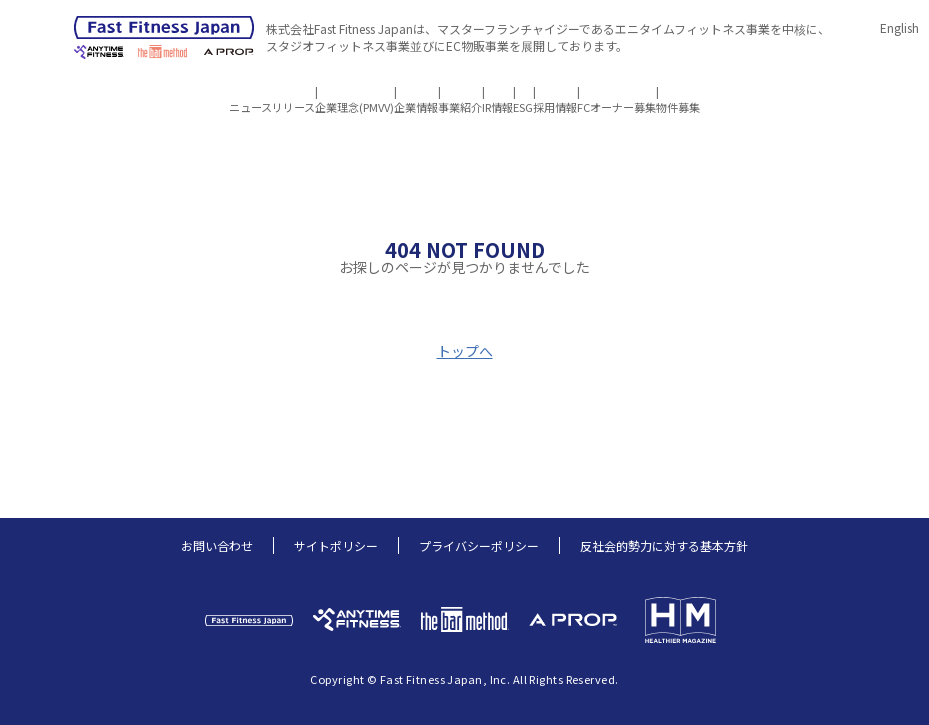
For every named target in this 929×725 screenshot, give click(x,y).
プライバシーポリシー (479, 545)
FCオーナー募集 (708, 92)
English (899, 27)
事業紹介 (429, 92)
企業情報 (355, 92)
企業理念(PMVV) (262, 92)
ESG (554, 92)
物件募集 (801, 92)
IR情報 (497, 92)
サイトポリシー (336, 545)
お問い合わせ (217, 545)
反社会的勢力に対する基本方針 (664, 545)
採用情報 (616, 92)
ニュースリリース (149, 92)
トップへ (465, 351)
